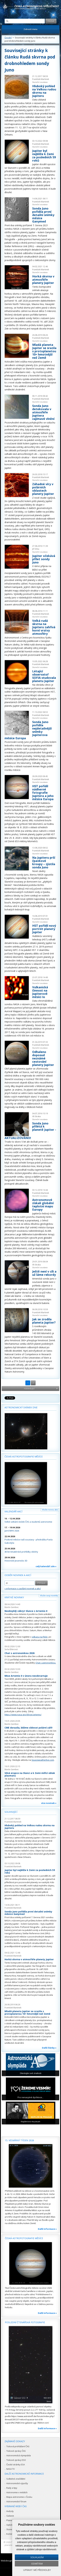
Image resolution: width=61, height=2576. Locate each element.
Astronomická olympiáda (18, 2455)
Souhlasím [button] (37, 2557)
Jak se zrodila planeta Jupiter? (44, 1320)
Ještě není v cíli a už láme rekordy (44, 1273)
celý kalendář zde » (46, 1566)
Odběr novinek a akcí (18, 1575)
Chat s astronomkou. (45, 1662)
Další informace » (47, 2228)
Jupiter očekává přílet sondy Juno (43, 559)
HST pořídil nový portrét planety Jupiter (44, 929)
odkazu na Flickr (40, 1636)
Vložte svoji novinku (49, 1595)
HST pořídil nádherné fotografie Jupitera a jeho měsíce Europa (43, 792)
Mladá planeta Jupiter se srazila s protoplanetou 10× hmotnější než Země (44, 351)
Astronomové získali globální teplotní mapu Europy (43, 1204)
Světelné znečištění (15, 2478)
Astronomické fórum (16, 2501)
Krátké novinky (14, 1597)
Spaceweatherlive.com (43, 1759)
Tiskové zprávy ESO (16, 2460)
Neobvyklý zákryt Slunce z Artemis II (26, 1610)
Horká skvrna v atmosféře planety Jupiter (43, 279)
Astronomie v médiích (16, 2492)
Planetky (10, 2520)
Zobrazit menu (30, 29)
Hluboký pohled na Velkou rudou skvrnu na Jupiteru (44, 91)
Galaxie (10, 2515)
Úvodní (8, 37)
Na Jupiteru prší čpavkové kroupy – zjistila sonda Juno (43, 862)
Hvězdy (10, 2511)
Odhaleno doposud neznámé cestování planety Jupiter (43, 1058)
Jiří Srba (35, 549)
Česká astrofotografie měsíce (24, 1456)
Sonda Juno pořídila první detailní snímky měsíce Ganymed (43, 214)
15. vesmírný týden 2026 (19, 2140)
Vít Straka (36, 1116)
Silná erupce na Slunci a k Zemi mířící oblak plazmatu (30, 1774)
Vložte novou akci (50, 1509)
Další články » (49, 2047)
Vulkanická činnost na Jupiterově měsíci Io (40, 992)
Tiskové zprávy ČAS (16, 2450)
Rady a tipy (11, 2487)
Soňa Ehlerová (11, 1649)
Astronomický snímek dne (21, 1407)
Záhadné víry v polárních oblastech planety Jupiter (43, 489)
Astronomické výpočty (17, 2483)
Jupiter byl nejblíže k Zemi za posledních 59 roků (44, 155)
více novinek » (48, 1803)
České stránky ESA (15, 2464)
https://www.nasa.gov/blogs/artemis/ (23, 1714)
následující (29, 1388)
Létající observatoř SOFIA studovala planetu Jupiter (44, 676)
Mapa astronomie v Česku (19, 2496)
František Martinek (40, 79)
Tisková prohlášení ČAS (17, 2446)
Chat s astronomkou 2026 (19, 1653)
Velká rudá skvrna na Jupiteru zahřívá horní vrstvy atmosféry (43, 627)
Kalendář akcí (13, 1511)
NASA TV (10, 2468)
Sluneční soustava (39, 82)
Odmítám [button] (37, 2563)
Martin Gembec (12, 1607)
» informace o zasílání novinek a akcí (23, 1588)
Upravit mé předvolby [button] (37, 2569)
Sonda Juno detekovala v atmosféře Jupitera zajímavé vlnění (43, 412)
